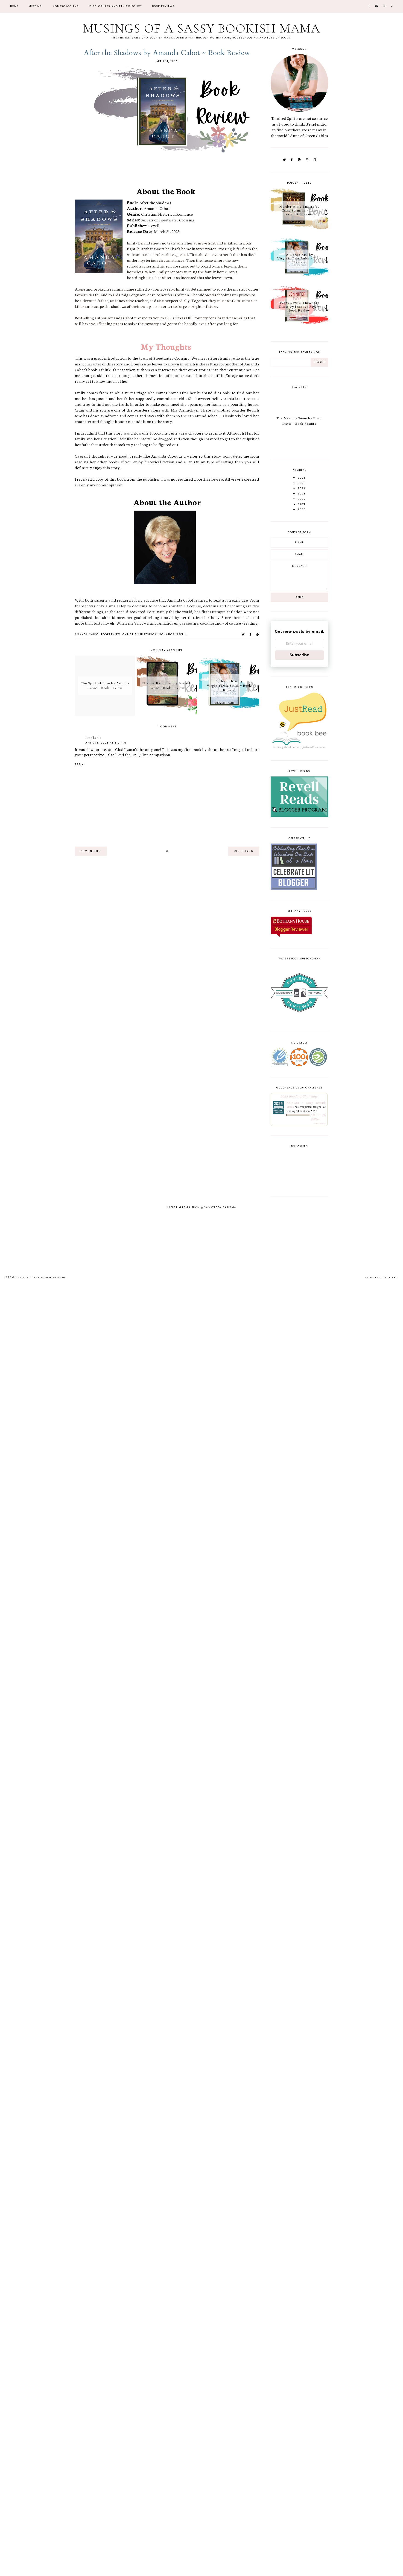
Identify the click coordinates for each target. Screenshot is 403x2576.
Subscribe (299, 655)
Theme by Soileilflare (381, 1277)
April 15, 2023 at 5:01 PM (105, 742)
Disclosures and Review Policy (115, 6)
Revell (181, 634)
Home (14, 6)
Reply (79, 764)
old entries (243, 851)
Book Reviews (163, 6)
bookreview (110, 634)
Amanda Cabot (87, 634)
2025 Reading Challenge (299, 1096)
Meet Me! (36, 6)
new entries (91, 851)
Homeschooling (66, 6)
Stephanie (93, 738)
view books (320, 1123)
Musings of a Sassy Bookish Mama (201, 28)
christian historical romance (148, 634)
